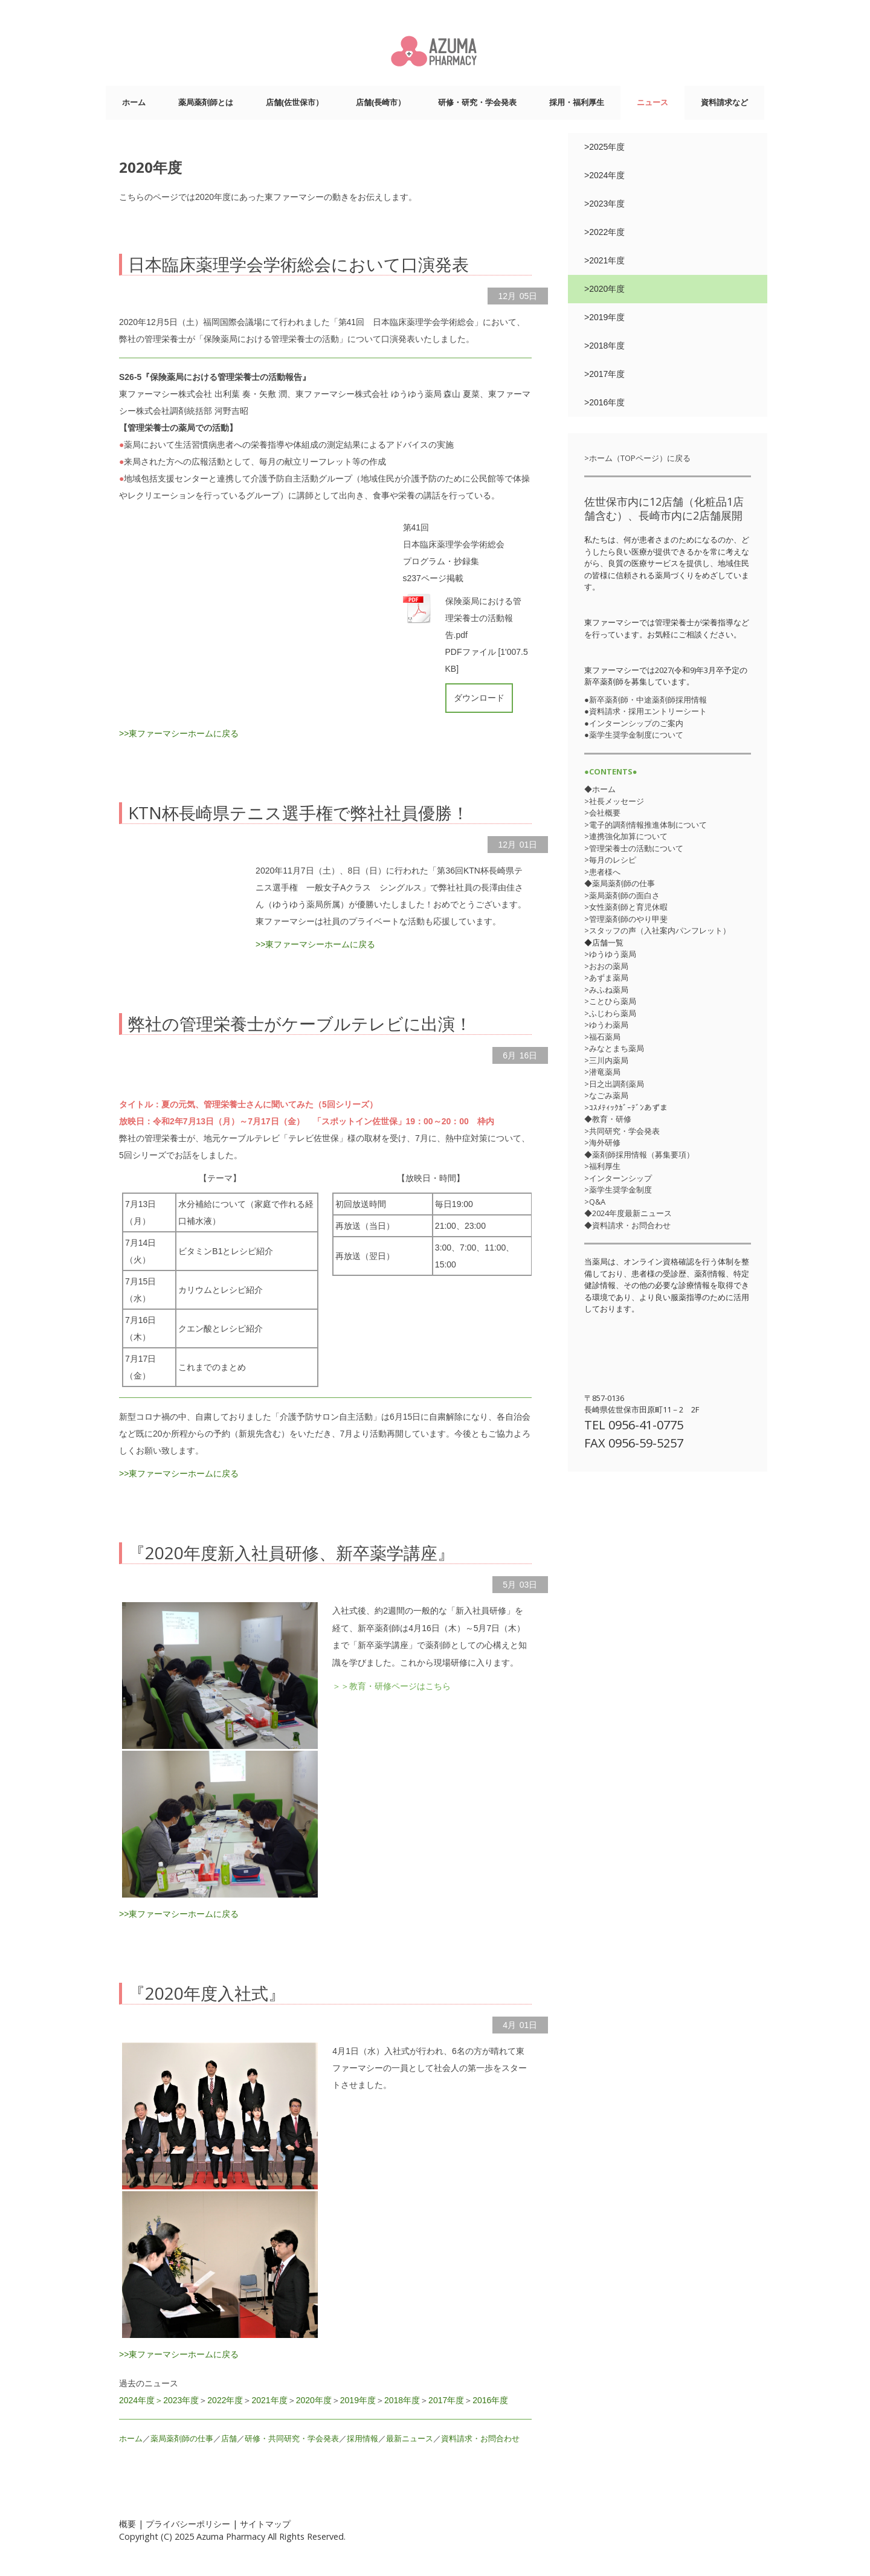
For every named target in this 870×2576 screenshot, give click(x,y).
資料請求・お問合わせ (480, 2438)
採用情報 (362, 2438)
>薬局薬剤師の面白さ (622, 895)
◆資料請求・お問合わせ (627, 1225)
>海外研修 (602, 1142)
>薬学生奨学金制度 (618, 1189)
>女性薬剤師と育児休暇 (626, 906)
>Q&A (594, 1201)
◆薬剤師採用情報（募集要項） (639, 1154)
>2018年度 (604, 345)
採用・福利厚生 (576, 102)
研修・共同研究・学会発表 (292, 2438)
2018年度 (402, 2400)
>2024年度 (604, 175)
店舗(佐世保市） (294, 102)
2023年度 (181, 2400)
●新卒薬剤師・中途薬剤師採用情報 (645, 699)
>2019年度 (604, 317)
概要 (127, 2523)
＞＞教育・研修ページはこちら (391, 1686)
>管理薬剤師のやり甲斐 (626, 918)
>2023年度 (604, 203)
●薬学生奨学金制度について (633, 734)
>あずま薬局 (606, 977)
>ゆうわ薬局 (606, 1024)
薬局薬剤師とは (205, 102)
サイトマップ (265, 2523)
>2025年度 (604, 147)
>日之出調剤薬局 (614, 1083)
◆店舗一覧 (604, 942)
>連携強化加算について (626, 836)
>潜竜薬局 (602, 1071)
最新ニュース (409, 2438)
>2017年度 (604, 374)
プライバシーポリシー (188, 2523)
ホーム (134, 102)
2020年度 (314, 2400)
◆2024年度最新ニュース (628, 1213)
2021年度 (269, 2400)
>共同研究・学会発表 (622, 1130)
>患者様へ (602, 871)
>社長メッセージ (614, 801)
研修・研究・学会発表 (477, 102)
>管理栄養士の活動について (633, 848)
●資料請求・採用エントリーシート (645, 711)
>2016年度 (604, 402)
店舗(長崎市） (380, 102)
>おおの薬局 (606, 966)
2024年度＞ (141, 2400)
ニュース (652, 102)
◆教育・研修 (607, 1118)
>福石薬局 (602, 1036)
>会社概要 (602, 812)
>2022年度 (604, 232)
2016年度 (490, 2400)
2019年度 (358, 2400)
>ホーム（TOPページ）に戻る (637, 457)
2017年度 (446, 2400)
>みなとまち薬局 (614, 1048)
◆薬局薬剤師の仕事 (619, 883)
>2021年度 (604, 260)
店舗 (229, 2438)
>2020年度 (604, 289)
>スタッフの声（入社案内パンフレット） (657, 930)
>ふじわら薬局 (610, 1013)
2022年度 (225, 2400)
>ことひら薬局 (610, 1001)
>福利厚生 (602, 1166)
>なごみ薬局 (606, 1095)
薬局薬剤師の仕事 (181, 2438)
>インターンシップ (618, 1178)
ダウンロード (479, 698)
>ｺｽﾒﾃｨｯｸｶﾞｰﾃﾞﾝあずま (626, 1107)
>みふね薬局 (606, 989)
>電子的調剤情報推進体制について (645, 824)
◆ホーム (600, 789)
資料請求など (724, 102)
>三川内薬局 (606, 1060)
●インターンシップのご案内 (633, 723)
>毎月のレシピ (610, 859)
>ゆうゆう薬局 (610, 953)
